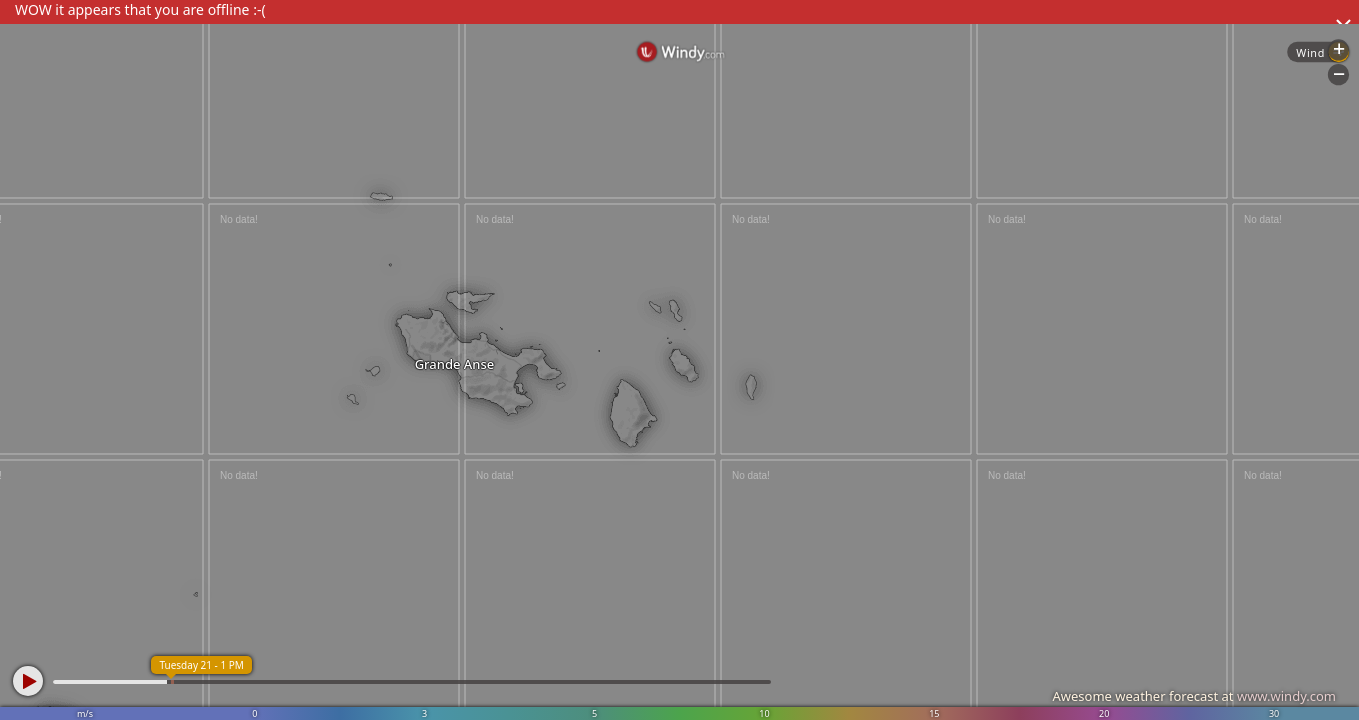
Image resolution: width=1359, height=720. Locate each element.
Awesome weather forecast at (1194, 696)
